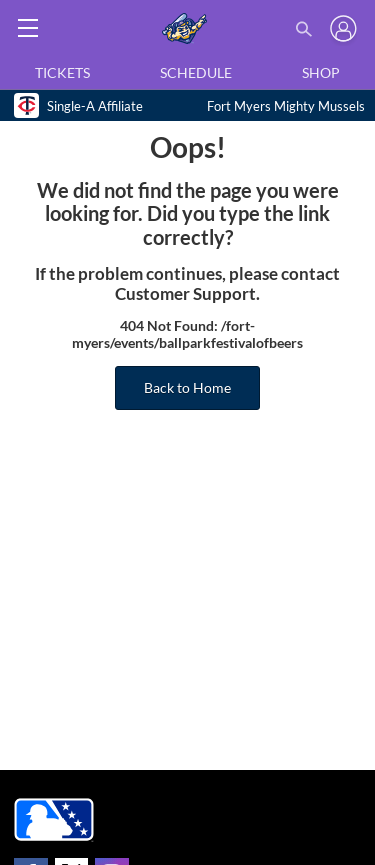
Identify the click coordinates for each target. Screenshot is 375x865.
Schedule (196, 72)
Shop (321, 72)
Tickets (62, 72)
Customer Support (185, 294)
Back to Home (187, 387)
